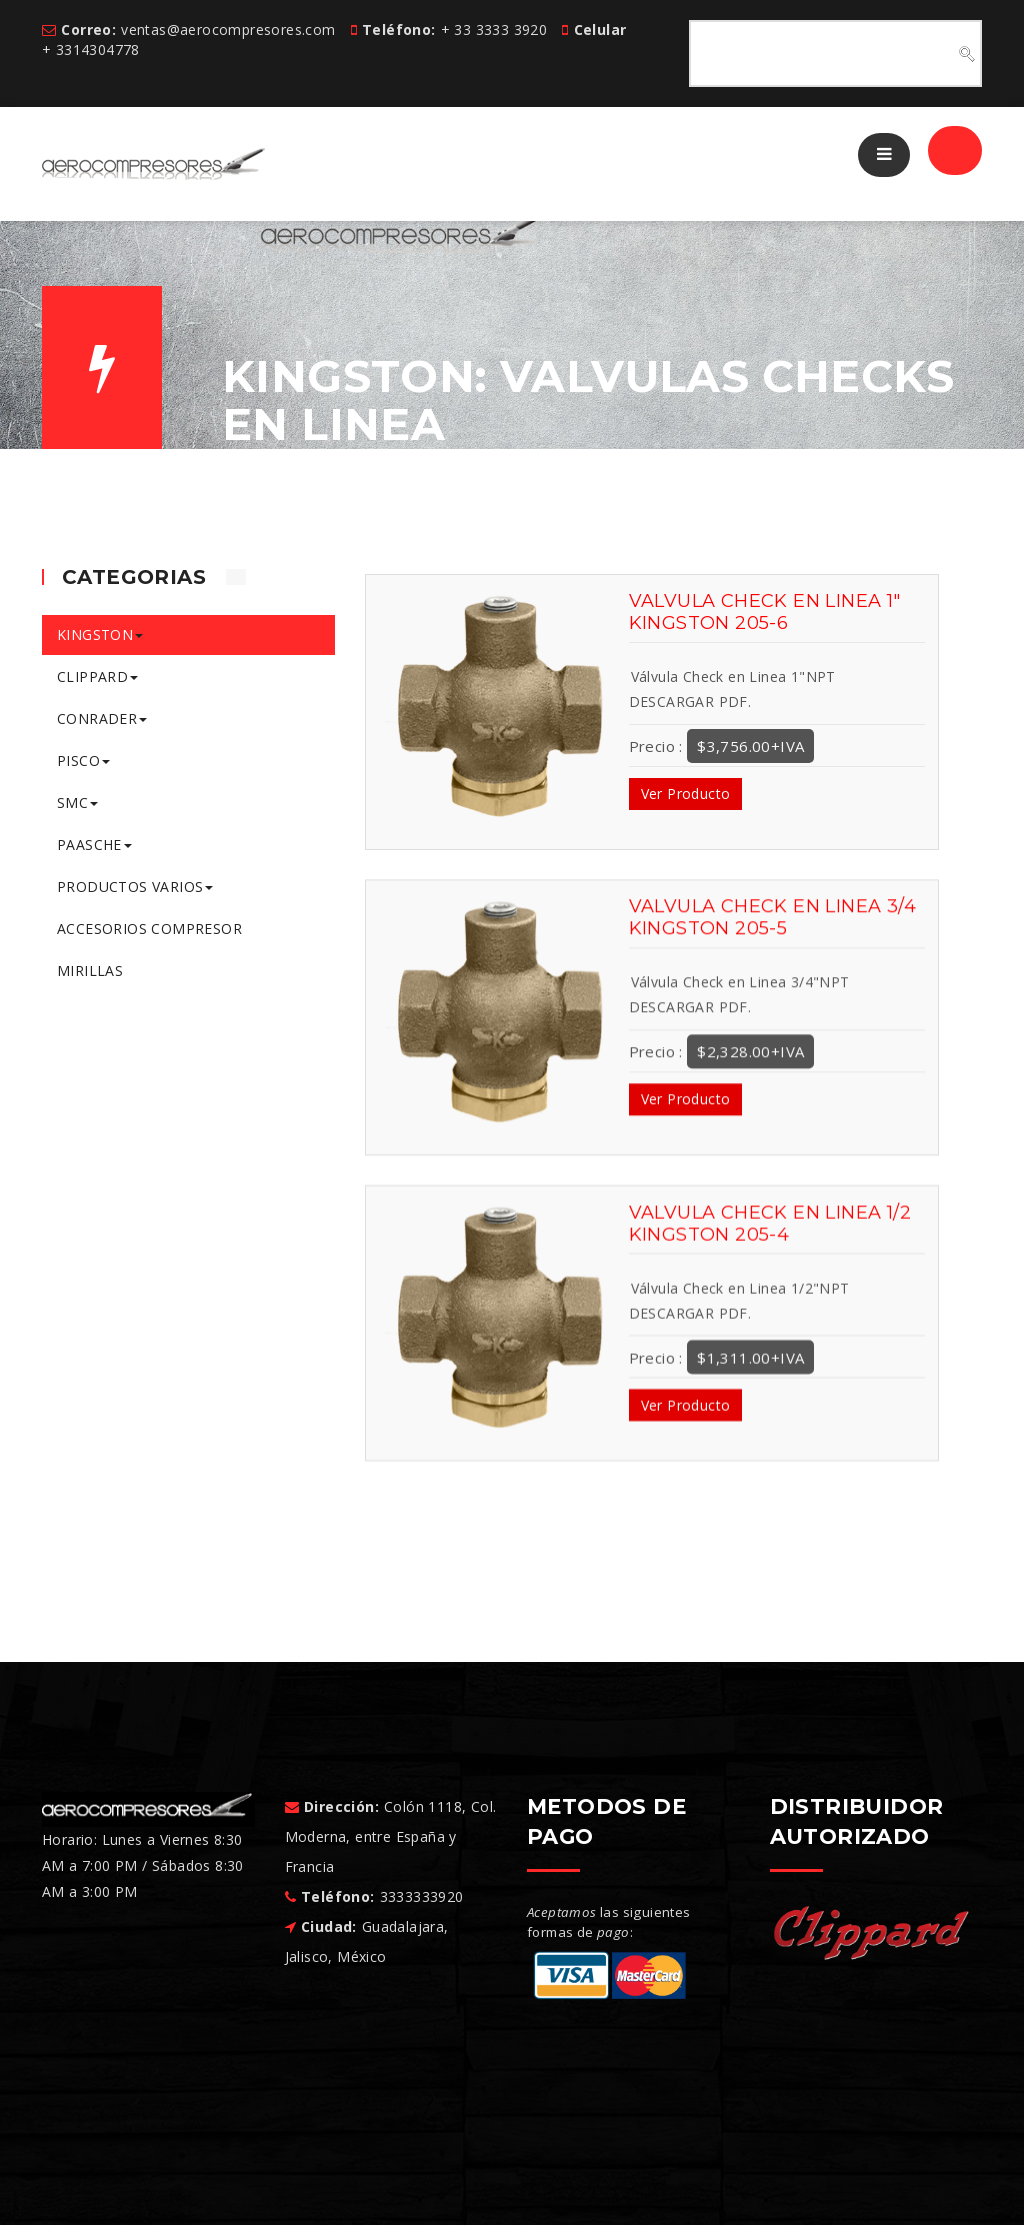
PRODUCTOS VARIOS (135, 886)
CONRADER (102, 718)
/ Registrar (905, 153)
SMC (77, 802)
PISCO (83, 760)
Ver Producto (686, 793)
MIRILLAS (90, 970)
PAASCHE (94, 844)
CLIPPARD (97, 676)
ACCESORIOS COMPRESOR (149, 928)
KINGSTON (100, 634)
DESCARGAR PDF (688, 701)
